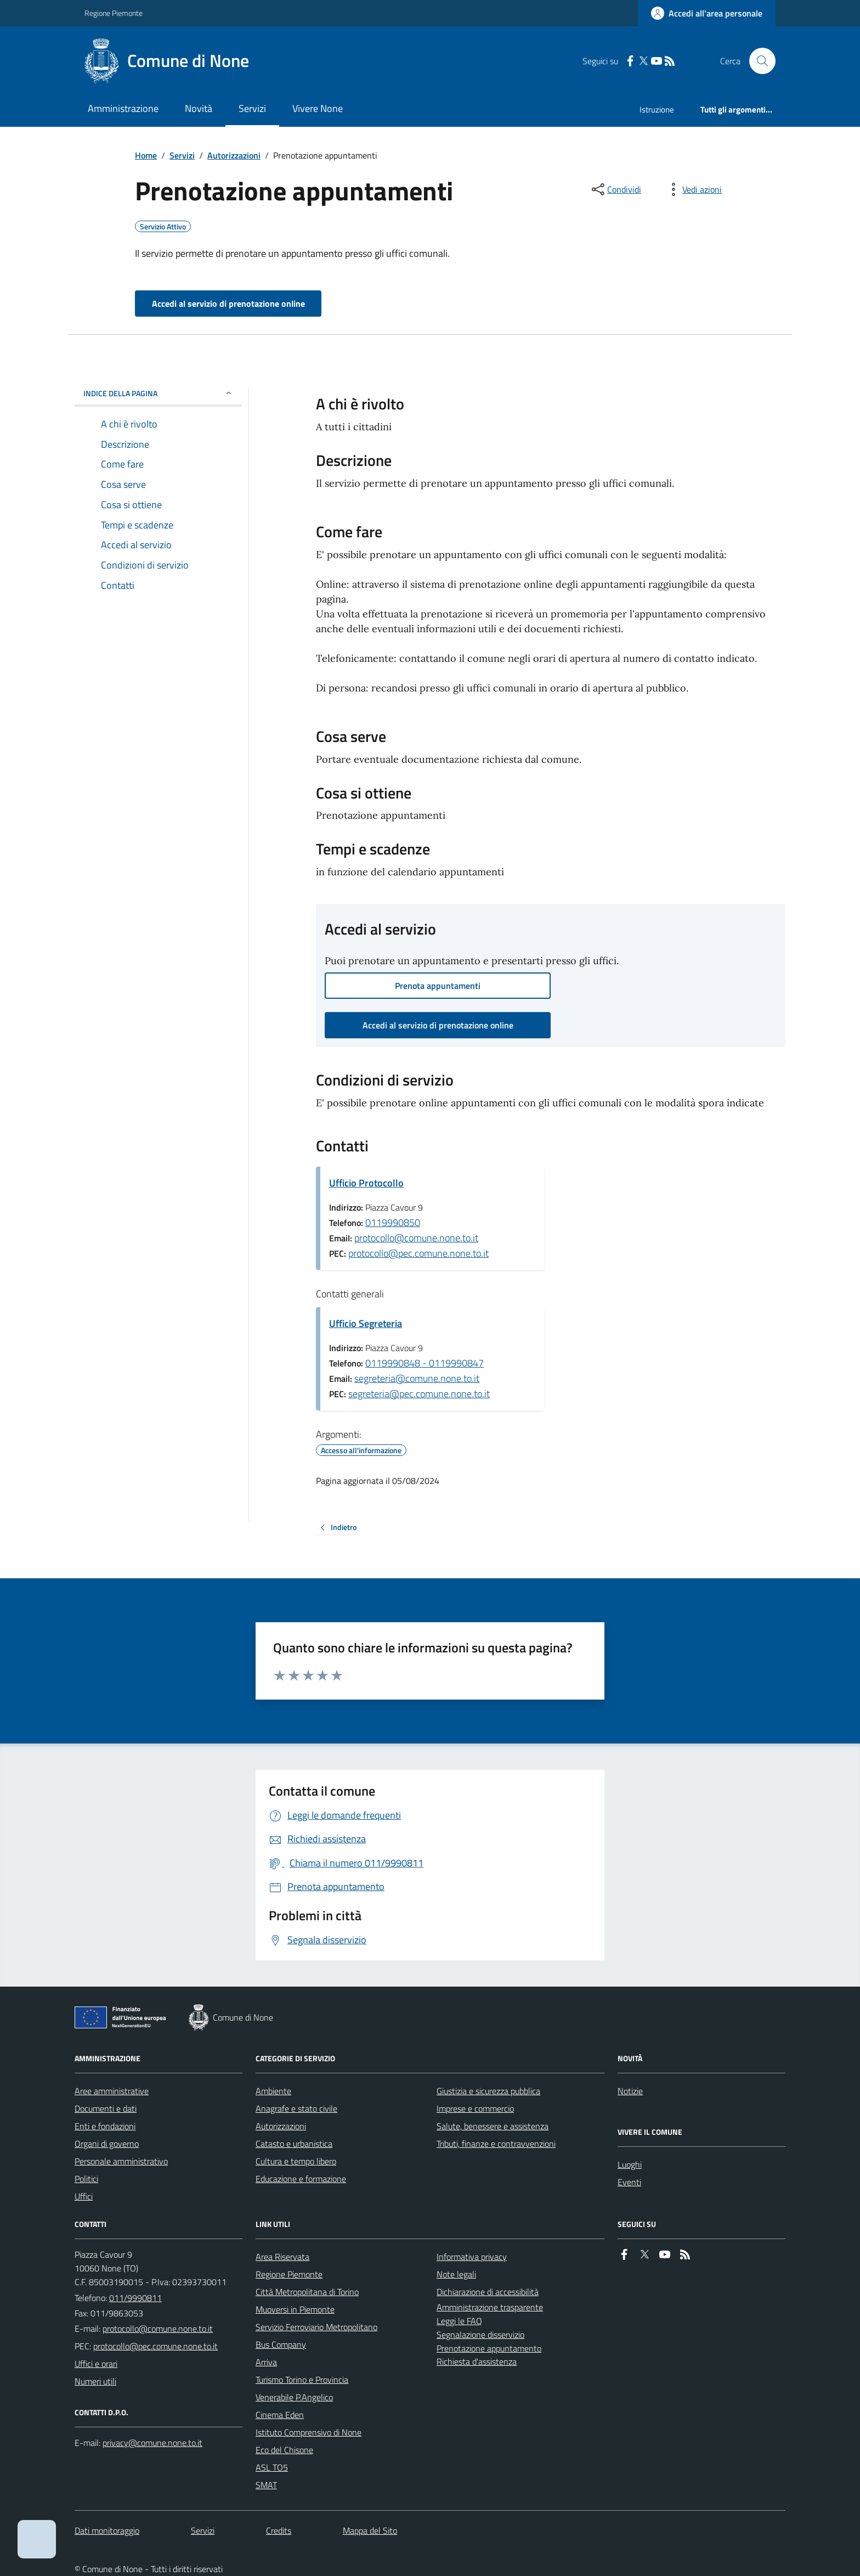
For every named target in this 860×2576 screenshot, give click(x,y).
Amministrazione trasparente (490, 2307)
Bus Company (281, 2344)
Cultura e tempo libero (296, 2161)
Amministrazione (123, 108)
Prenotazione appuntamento (489, 2348)
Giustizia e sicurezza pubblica (488, 2090)
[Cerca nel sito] (758, 61)
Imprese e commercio (475, 2108)
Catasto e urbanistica (294, 2143)
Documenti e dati (106, 2108)
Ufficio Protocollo (366, 1182)
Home (146, 155)
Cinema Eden (280, 2414)
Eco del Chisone (284, 2449)
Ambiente (273, 2090)
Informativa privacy (472, 2256)
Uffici (84, 2196)
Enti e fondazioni (105, 2126)
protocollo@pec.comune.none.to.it (418, 1253)
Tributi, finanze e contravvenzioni (496, 2143)
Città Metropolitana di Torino (307, 2291)
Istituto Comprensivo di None (308, 2432)
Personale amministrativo (121, 2161)
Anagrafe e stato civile (296, 2108)
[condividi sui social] (615, 189)
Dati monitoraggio (107, 2530)
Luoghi (630, 2164)
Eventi (629, 2182)
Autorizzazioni (234, 155)
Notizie (630, 2090)
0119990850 (392, 1222)
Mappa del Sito (370, 2530)
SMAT (266, 2484)
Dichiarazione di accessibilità (488, 2291)
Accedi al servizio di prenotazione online (228, 303)
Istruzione (657, 109)
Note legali (456, 2274)
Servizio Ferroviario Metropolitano (316, 2326)
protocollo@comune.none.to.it (416, 1237)
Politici (86, 2178)
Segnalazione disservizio (480, 2334)
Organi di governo (107, 2143)
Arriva (266, 2362)
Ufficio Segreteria (365, 1323)
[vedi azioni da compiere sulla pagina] (693, 189)
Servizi (252, 108)
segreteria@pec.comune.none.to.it (419, 1393)
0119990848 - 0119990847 (424, 1363)
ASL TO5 (272, 2467)
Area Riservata (282, 2256)
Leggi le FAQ (459, 2320)
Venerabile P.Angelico (294, 2397)
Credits (278, 2530)
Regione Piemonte (113, 13)
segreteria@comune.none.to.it (416, 1378)
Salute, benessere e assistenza (492, 2126)
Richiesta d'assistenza (477, 2361)
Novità (198, 108)
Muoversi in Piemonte (295, 2309)
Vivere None (317, 108)
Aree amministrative (112, 2090)
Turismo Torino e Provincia (302, 2379)
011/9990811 (135, 2297)
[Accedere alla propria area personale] (707, 13)
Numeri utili (95, 2381)
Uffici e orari (96, 2363)
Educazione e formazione (301, 2178)
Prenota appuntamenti (437, 985)
